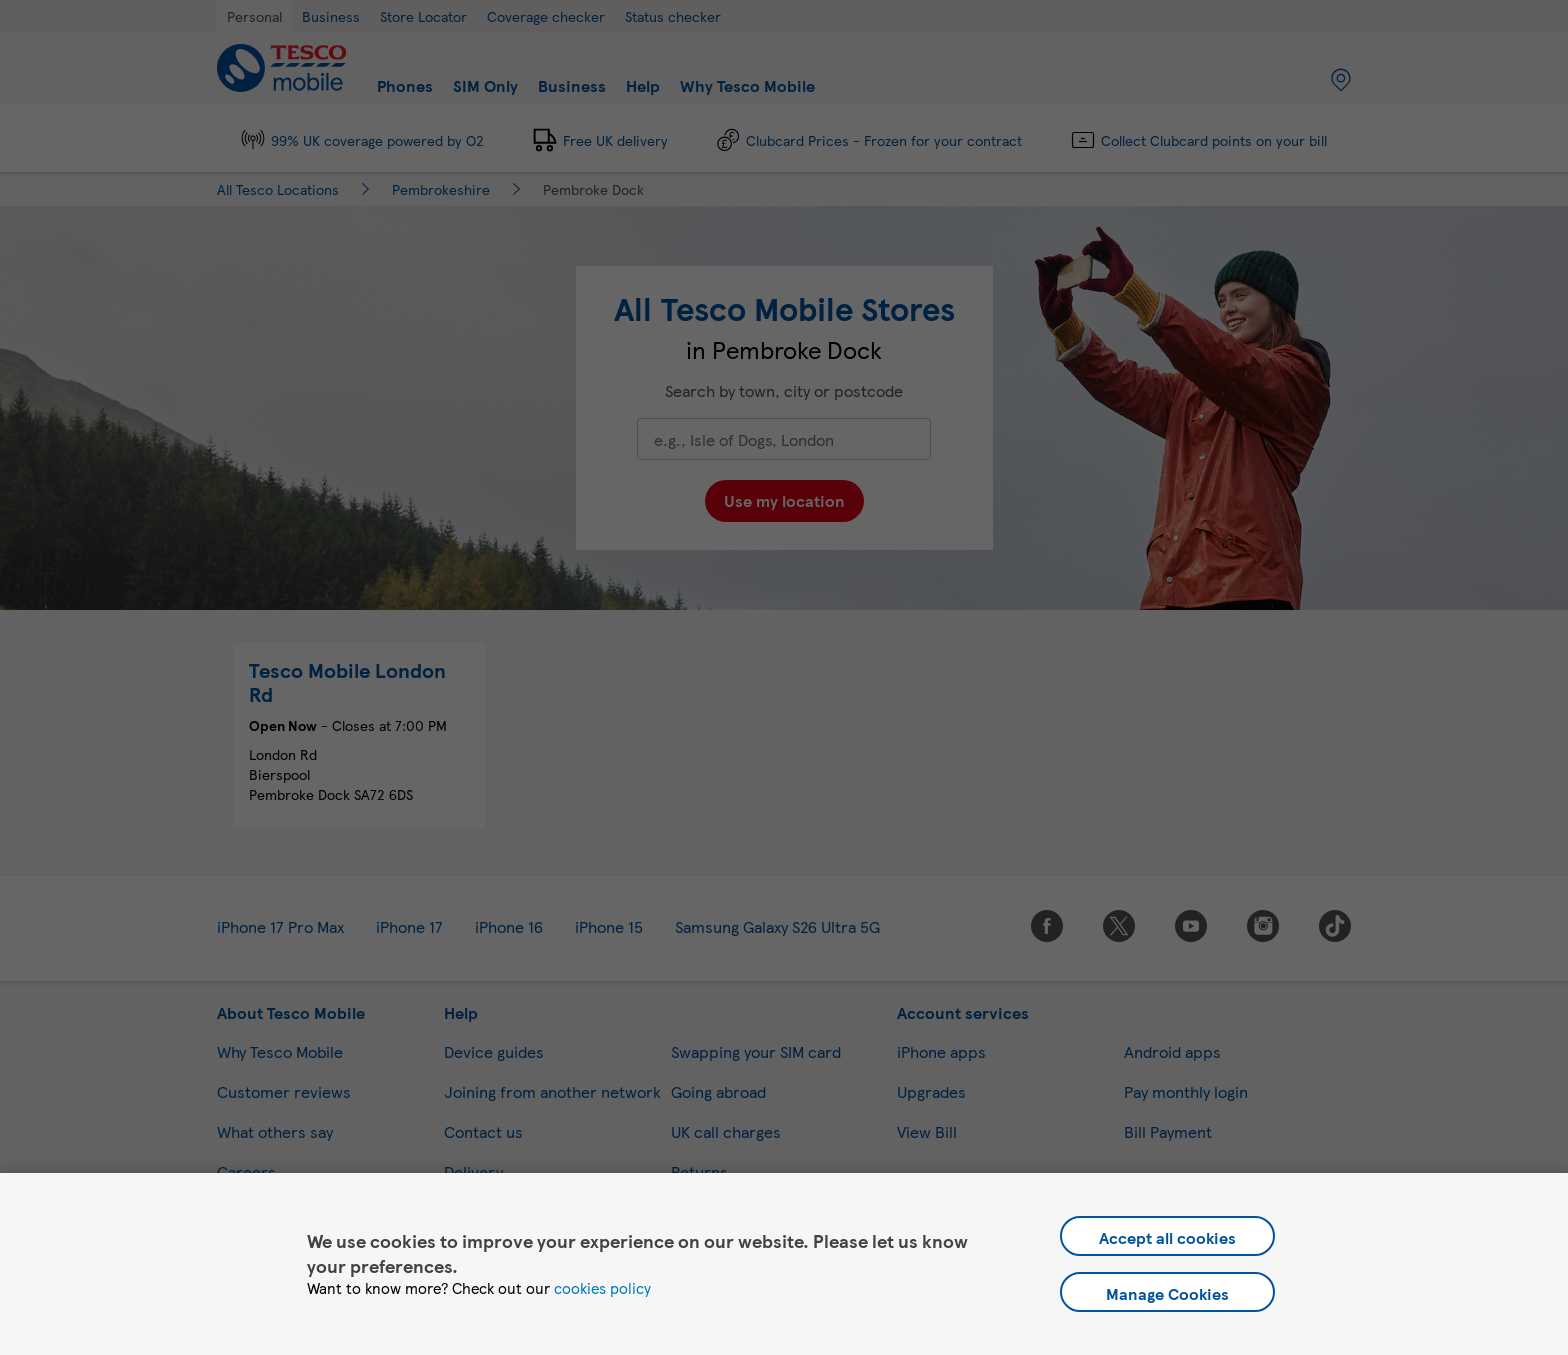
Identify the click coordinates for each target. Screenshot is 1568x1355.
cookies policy (602, 1288)
